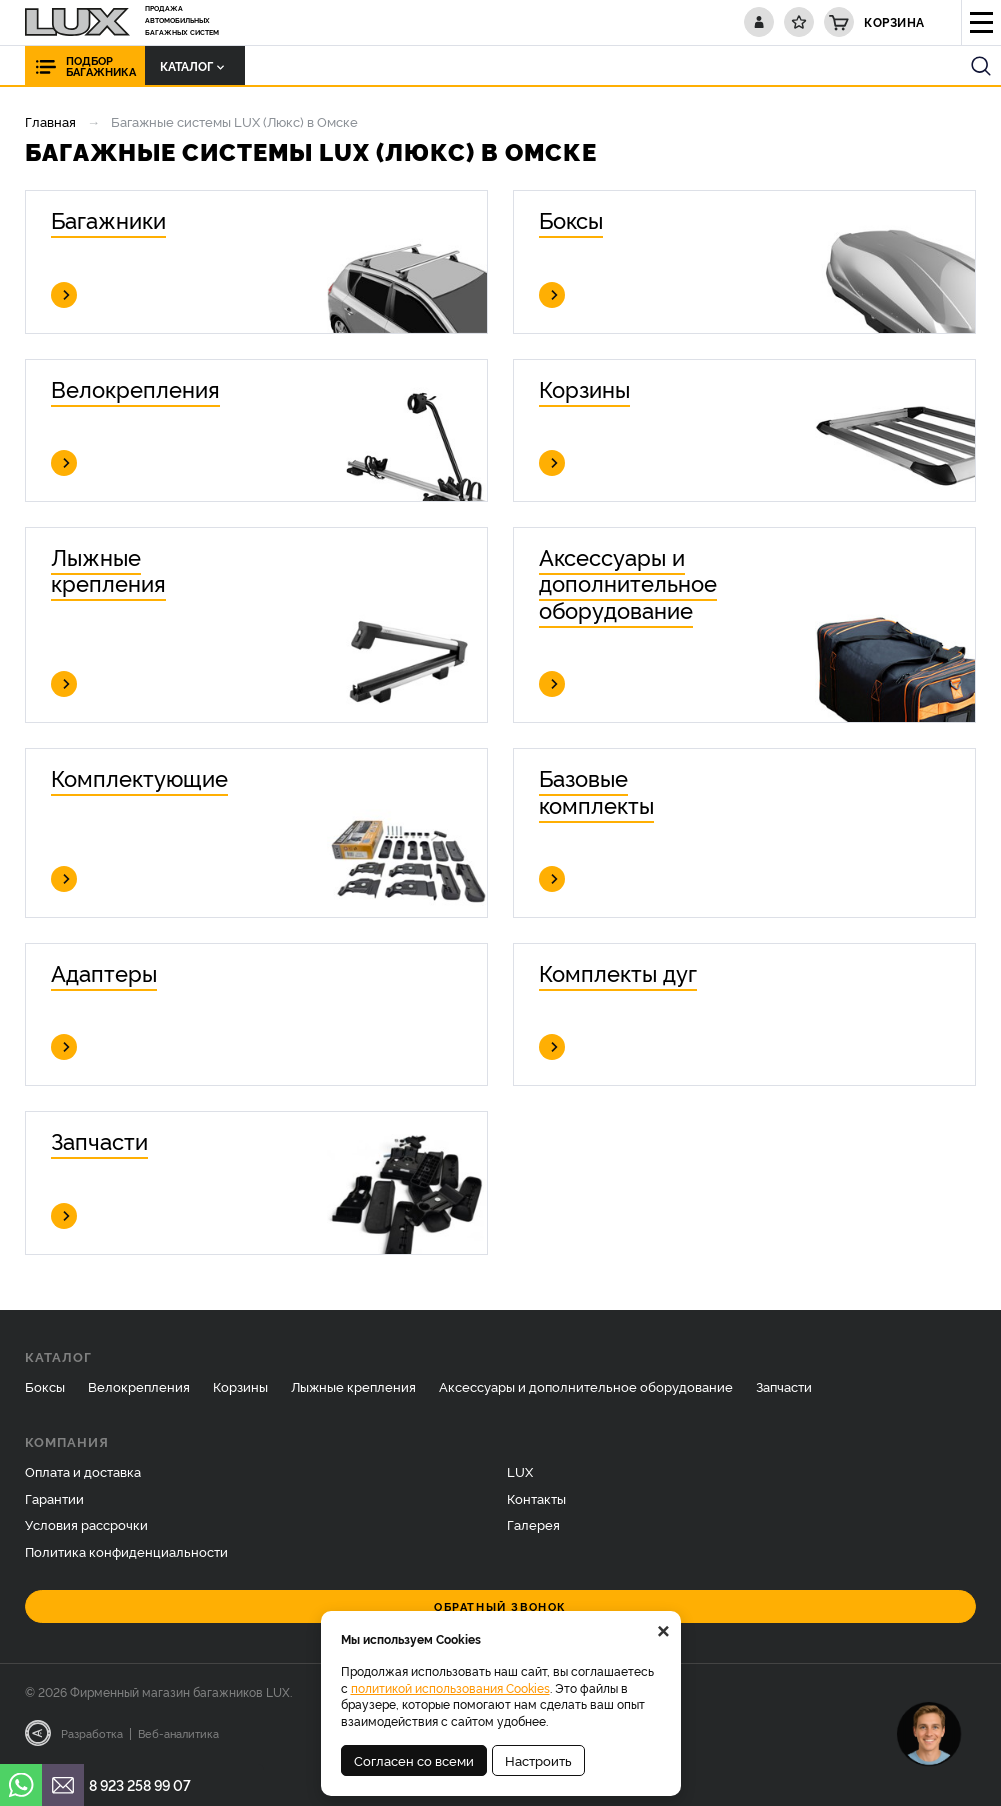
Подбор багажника (101, 66)
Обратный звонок (500, 1606)
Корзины (240, 1386)
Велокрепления (139, 1386)
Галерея (533, 1524)
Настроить (538, 1760)
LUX (520, 1471)
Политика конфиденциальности (126, 1551)
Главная (50, 121)
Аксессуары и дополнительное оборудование (586, 1386)
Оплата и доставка (83, 1471)
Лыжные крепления (353, 1386)
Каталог (192, 65)
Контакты (536, 1498)
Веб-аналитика (178, 1733)
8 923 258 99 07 (140, 1784)
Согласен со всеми (414, 1760)
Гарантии (54, 1498)
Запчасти (784, 1386)
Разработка (92, 1733)
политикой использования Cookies (450, 1687)
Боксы (45, 1386)
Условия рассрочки (86, 1524)
